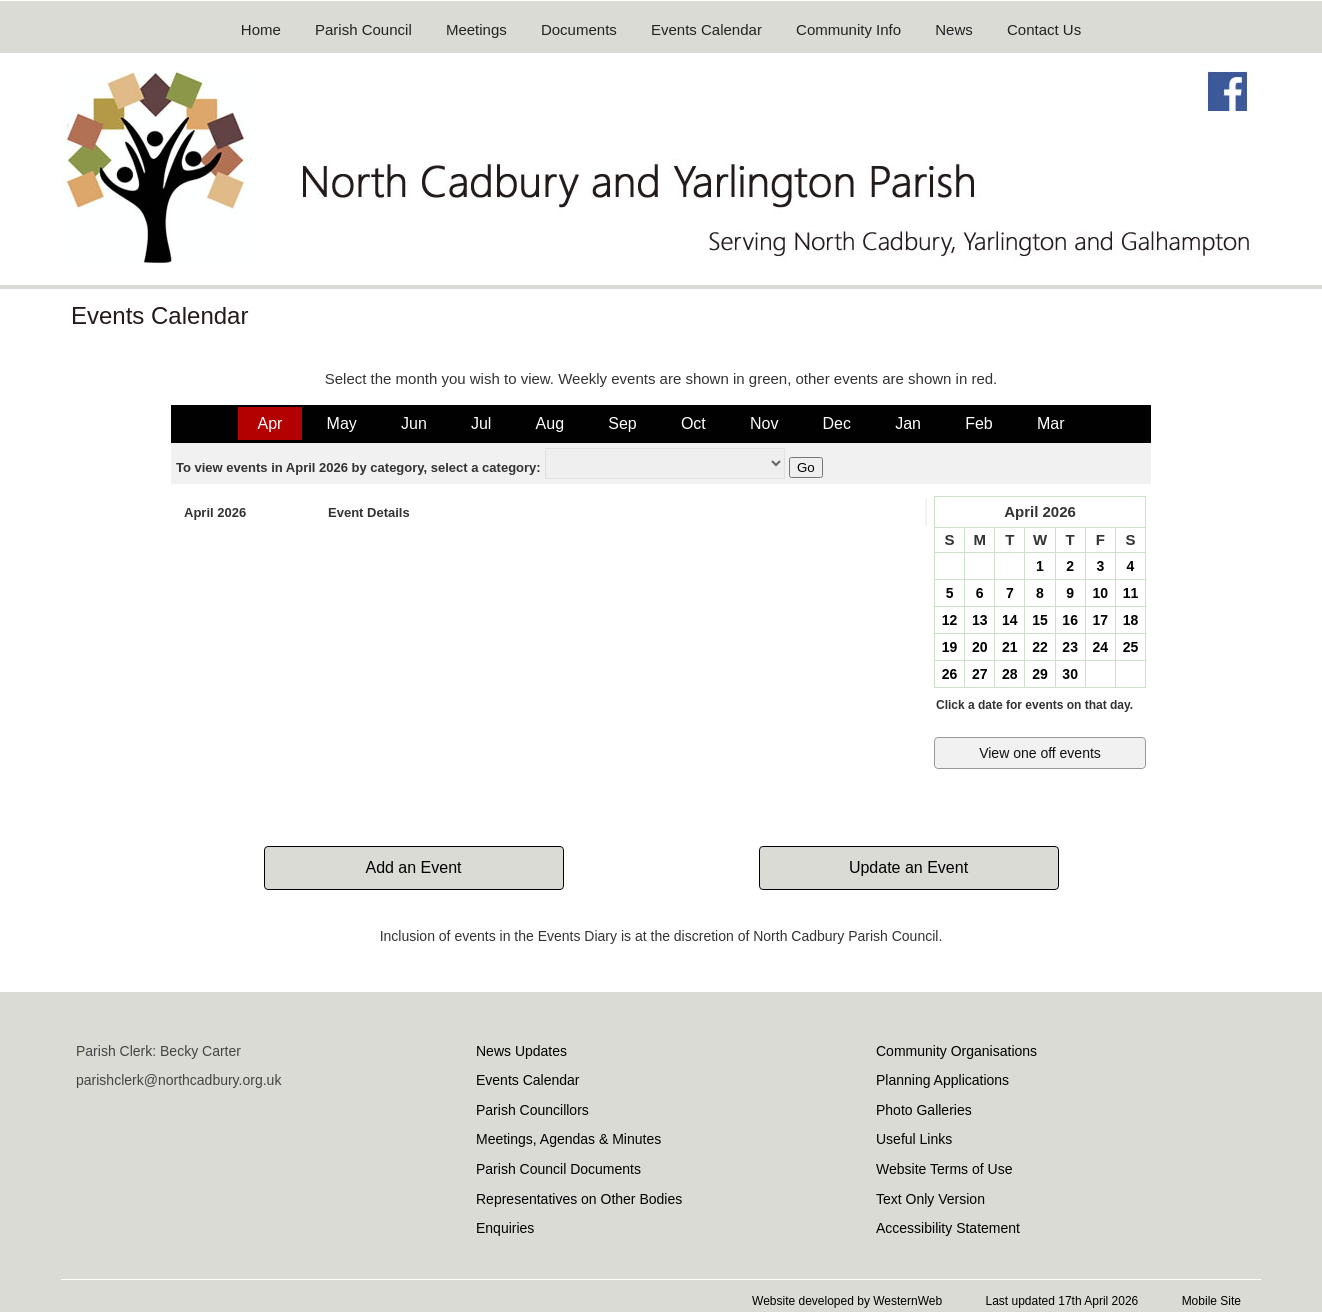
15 (1040, 620)
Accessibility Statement (948, 1228)
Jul (481, 423)
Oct (693, 423)
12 (950, 620)
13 (980, 620)
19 (950, 647)
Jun (414, 423)
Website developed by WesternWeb (847, 1301)
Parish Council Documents (558, 1169)
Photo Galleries (924, 1110)
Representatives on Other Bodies (579, 1199)
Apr (270, 423)
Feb (979, 423)
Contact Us (1044, 29)
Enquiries (505, 1228)
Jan (908, 423)
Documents (579, 29)
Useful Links (914, 1139)
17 (1100, 620)
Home (261, 29)
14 (1010, 620)
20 (980, 647)
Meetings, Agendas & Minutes (568, 1139)
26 (950, 674)
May (342, 423)
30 (1070, 674)
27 (980, 674)
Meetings (476, 29)
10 (1100, 593)
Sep (622, 423)
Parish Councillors (532, 1110)
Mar (1051, 423)
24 (1100, 647)
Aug (550, 423)
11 (1131, 593)
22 (1040, 647)
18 (1131, 620)
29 (1040, 674)
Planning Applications (942, 1080)
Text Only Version (930, 1199)
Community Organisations (956, 1051)
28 (1010, 674)
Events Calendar (706, 29)
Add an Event (413, 867)
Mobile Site (1211, 1301)
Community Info (848, 29)
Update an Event (908, 867)
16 (1070, 620)
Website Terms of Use (944, 1169)
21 (1010, 647)
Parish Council (363, 29)
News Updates (521, 1051)
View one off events (1040, 753)
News (954, 29)
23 (1070, 647)
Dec (837, 423)
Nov (764, 423)
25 (1131, 647)
